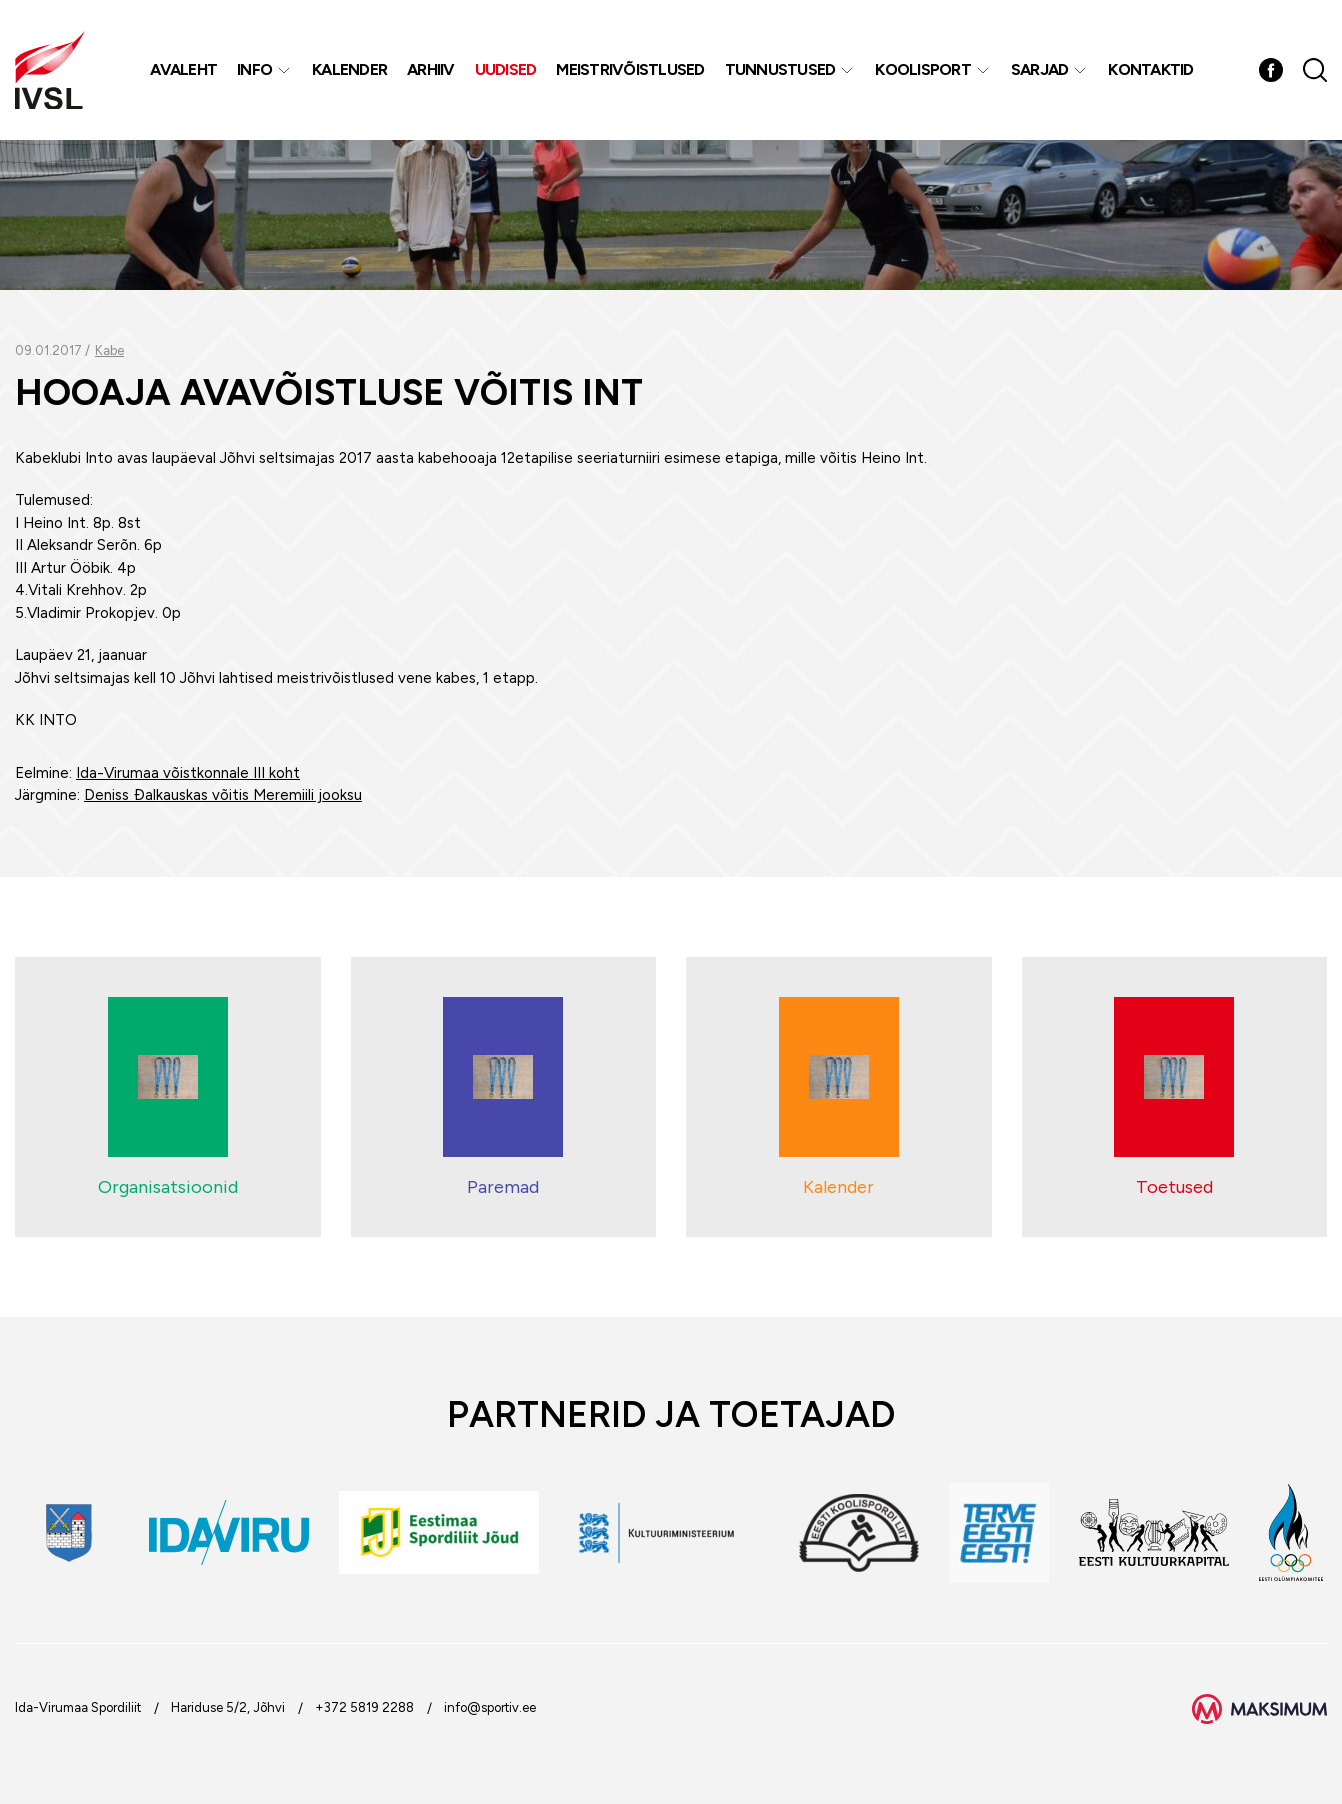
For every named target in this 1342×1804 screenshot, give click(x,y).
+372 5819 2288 (364, 1707)
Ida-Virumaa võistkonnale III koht (188, 773)
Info (254, 69)
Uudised (506, 69)
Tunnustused (780, 69)
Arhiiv (431, 69)
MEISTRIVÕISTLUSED (630, 69)
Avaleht (183, 69)
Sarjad (1040, 69)
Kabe (109, 350)
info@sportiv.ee (490, 1707)
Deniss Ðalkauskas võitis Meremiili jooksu (223, 795)
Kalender (349, 69)
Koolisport (923, 69)
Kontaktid (1150, 69)
